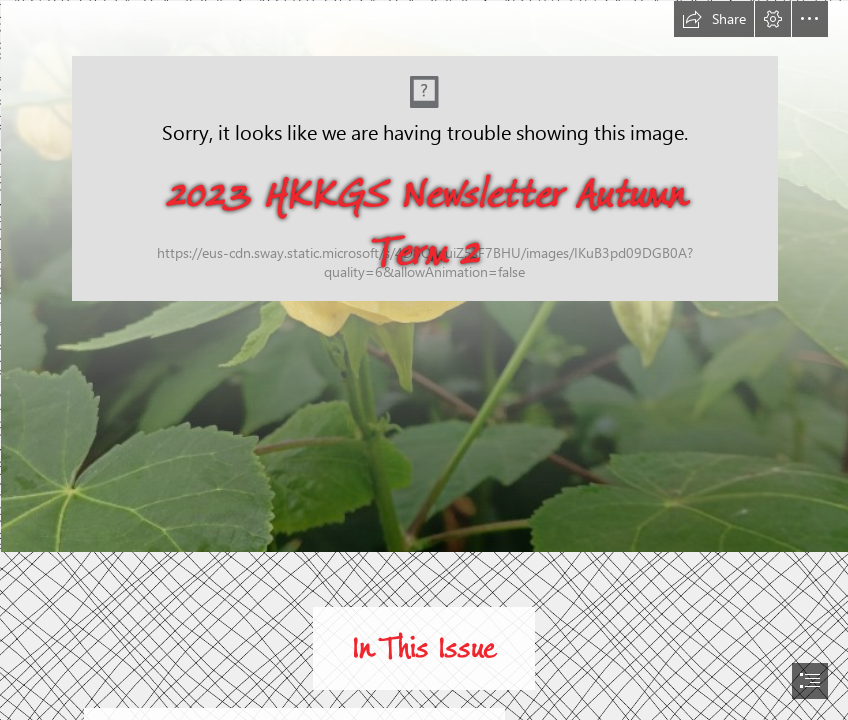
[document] (424, 360)
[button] (714, 19)
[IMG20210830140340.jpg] (424, 275)
